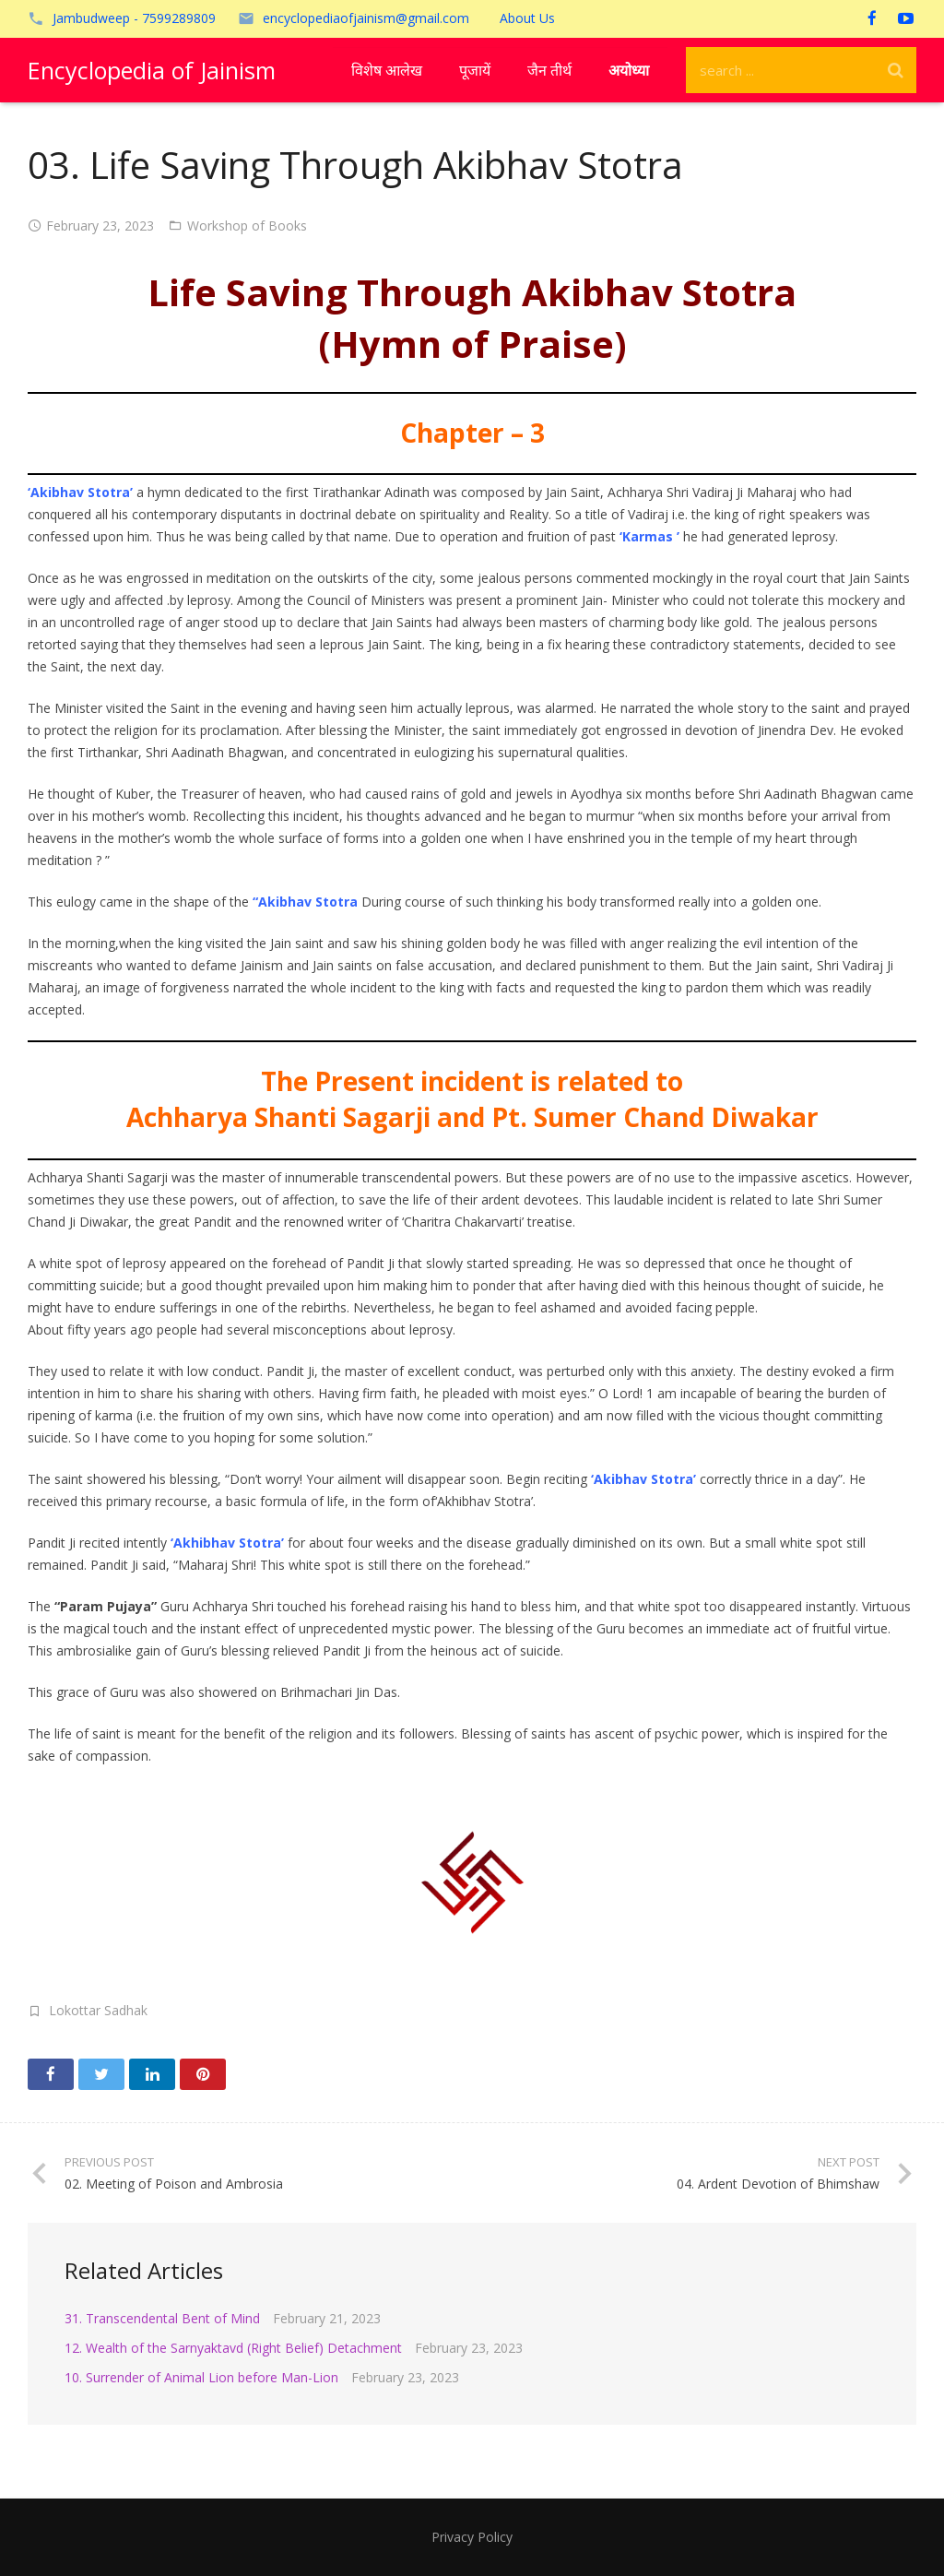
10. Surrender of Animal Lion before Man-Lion (201, 2377)
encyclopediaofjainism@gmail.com (366, 18)
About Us (527, 18)
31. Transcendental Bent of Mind (162, 2318)
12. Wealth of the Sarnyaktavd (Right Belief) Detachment (233, 2347)
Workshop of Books (247, 225)
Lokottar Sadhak (98, 2010)
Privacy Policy (472, 2537)
